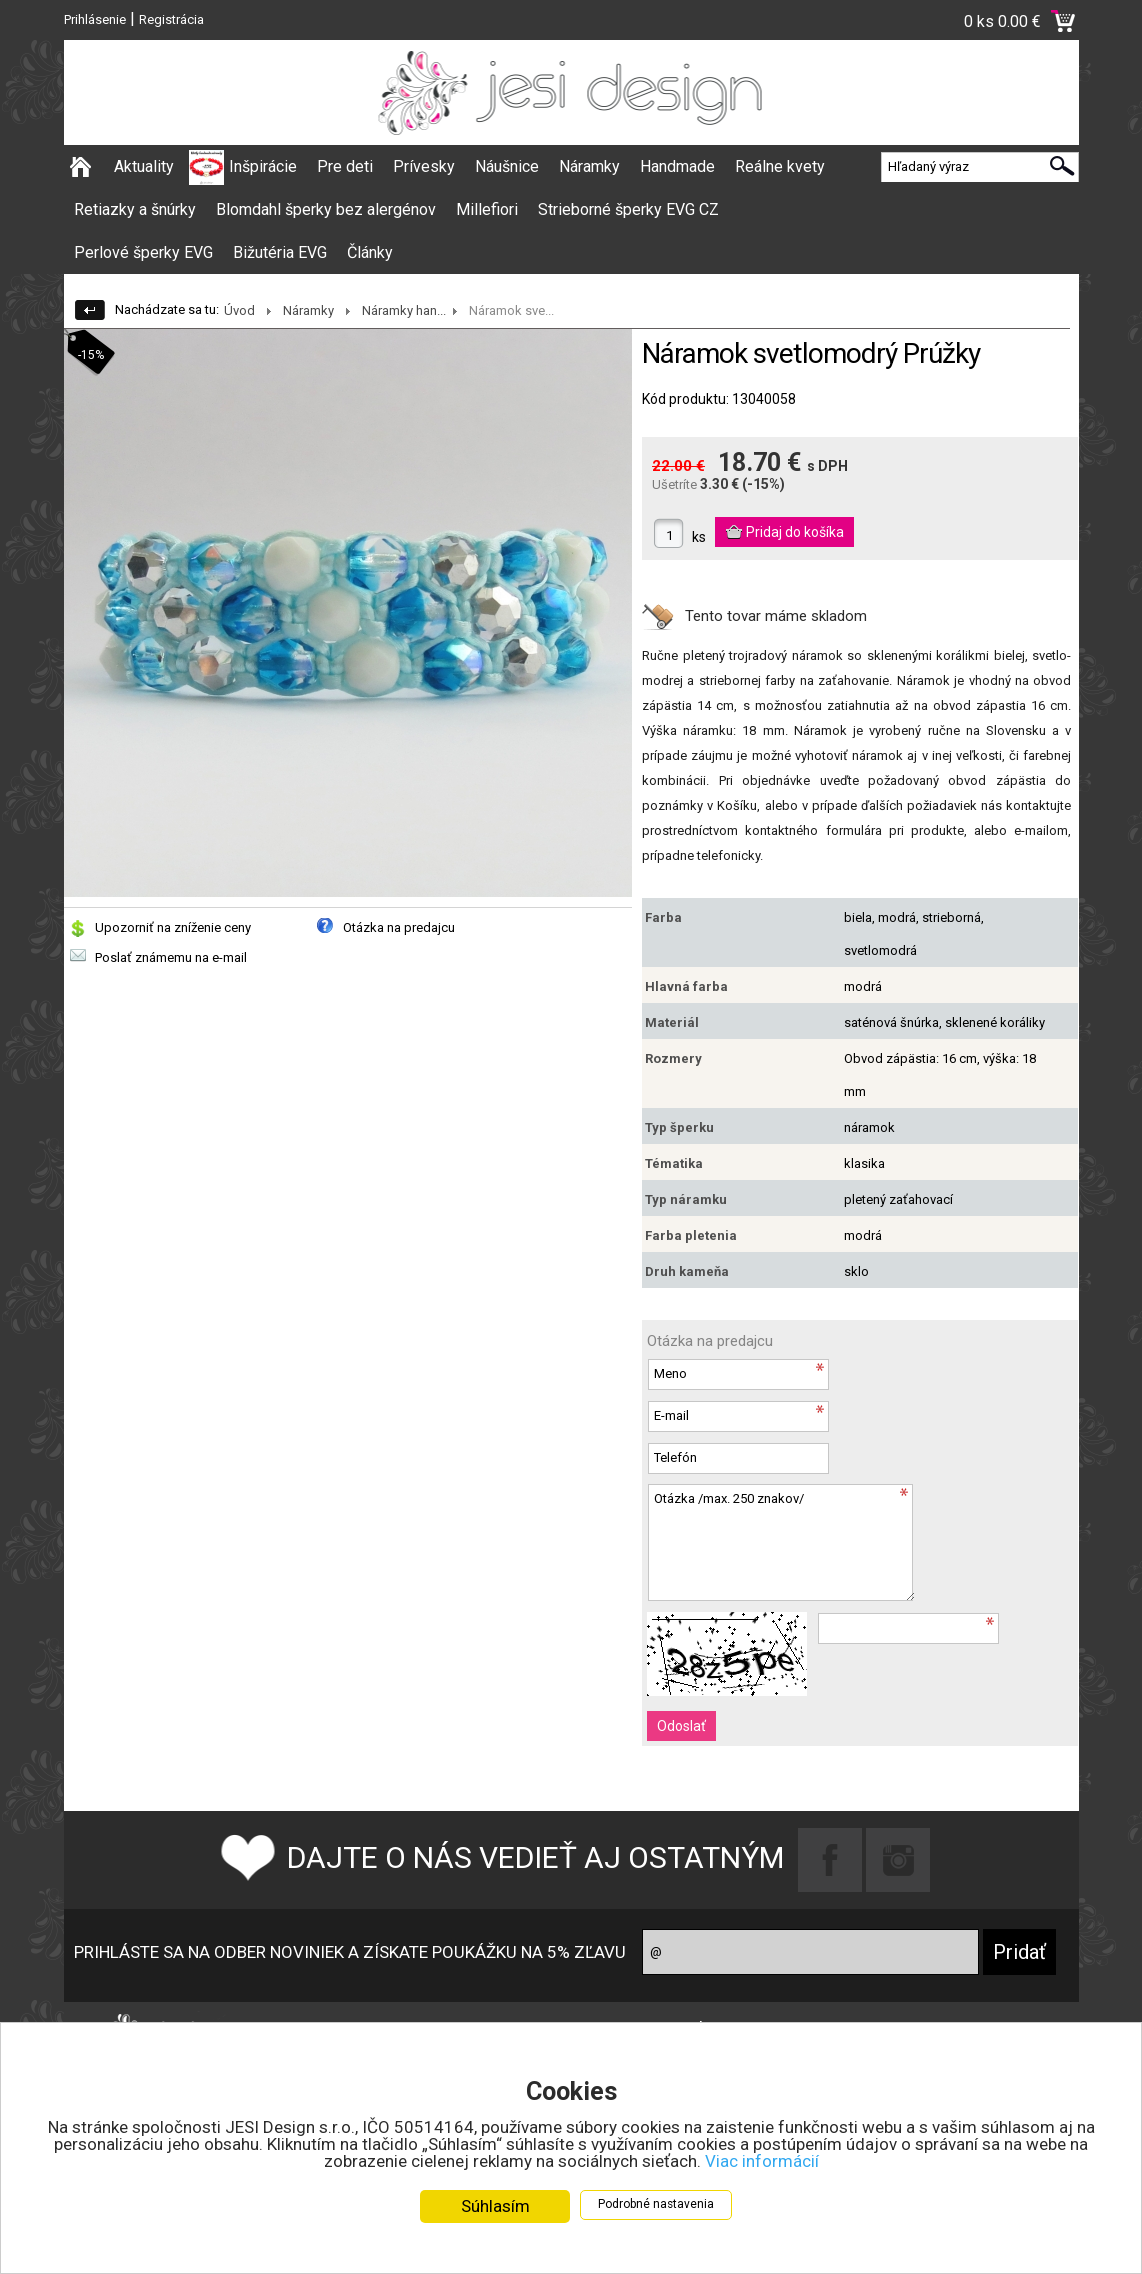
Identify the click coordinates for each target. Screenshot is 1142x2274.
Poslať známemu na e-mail (171, 957)
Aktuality (144, 166)
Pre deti (345, 166)
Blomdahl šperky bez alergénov (326, 209)
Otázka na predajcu (399, 927)
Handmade (677, 166)
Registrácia (171, 19)
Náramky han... (404, 310)
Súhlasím (495, 2206)
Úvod (239, 310)
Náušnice (507, 166)
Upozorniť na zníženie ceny (173, 927)
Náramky (589, 166)
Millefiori (487, 209)
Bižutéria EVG (280, 252)
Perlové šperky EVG (143, 252)
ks (699, 537)
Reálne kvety (780, 166)
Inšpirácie (263, 166)
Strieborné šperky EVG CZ (628, 209)
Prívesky (424, 166)
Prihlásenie (95, 19)
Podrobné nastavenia (656, 2204)
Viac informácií (762, 2161)
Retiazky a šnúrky (135, 209)
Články (370, 252)
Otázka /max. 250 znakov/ (781, 1542)
